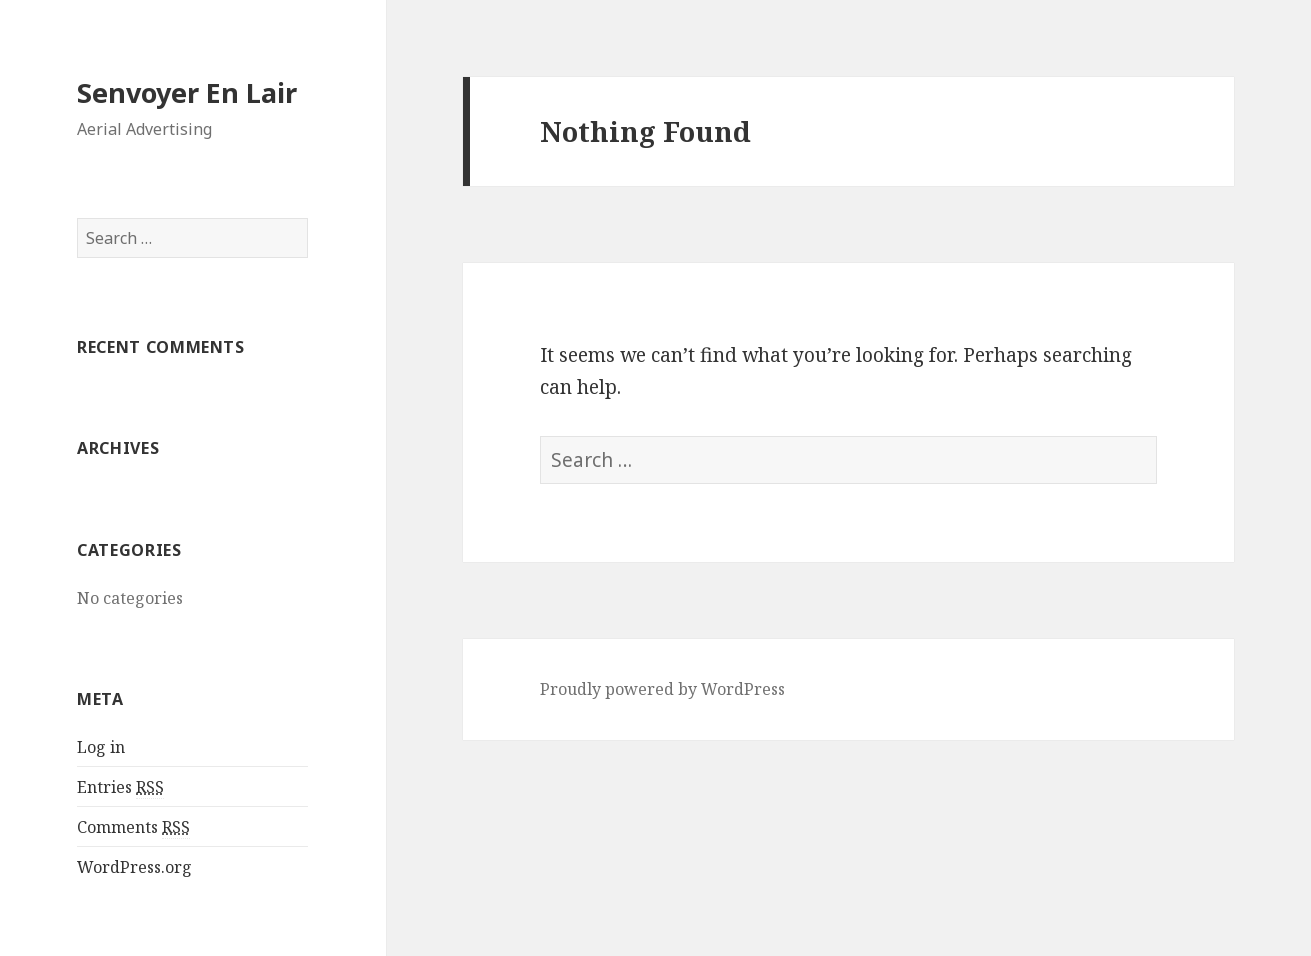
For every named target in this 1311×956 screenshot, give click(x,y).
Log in (101, 747)
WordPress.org (134, 867)
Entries (120, 787)
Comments (133, 827)
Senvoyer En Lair (187, 92)
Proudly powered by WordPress (662, 689)
